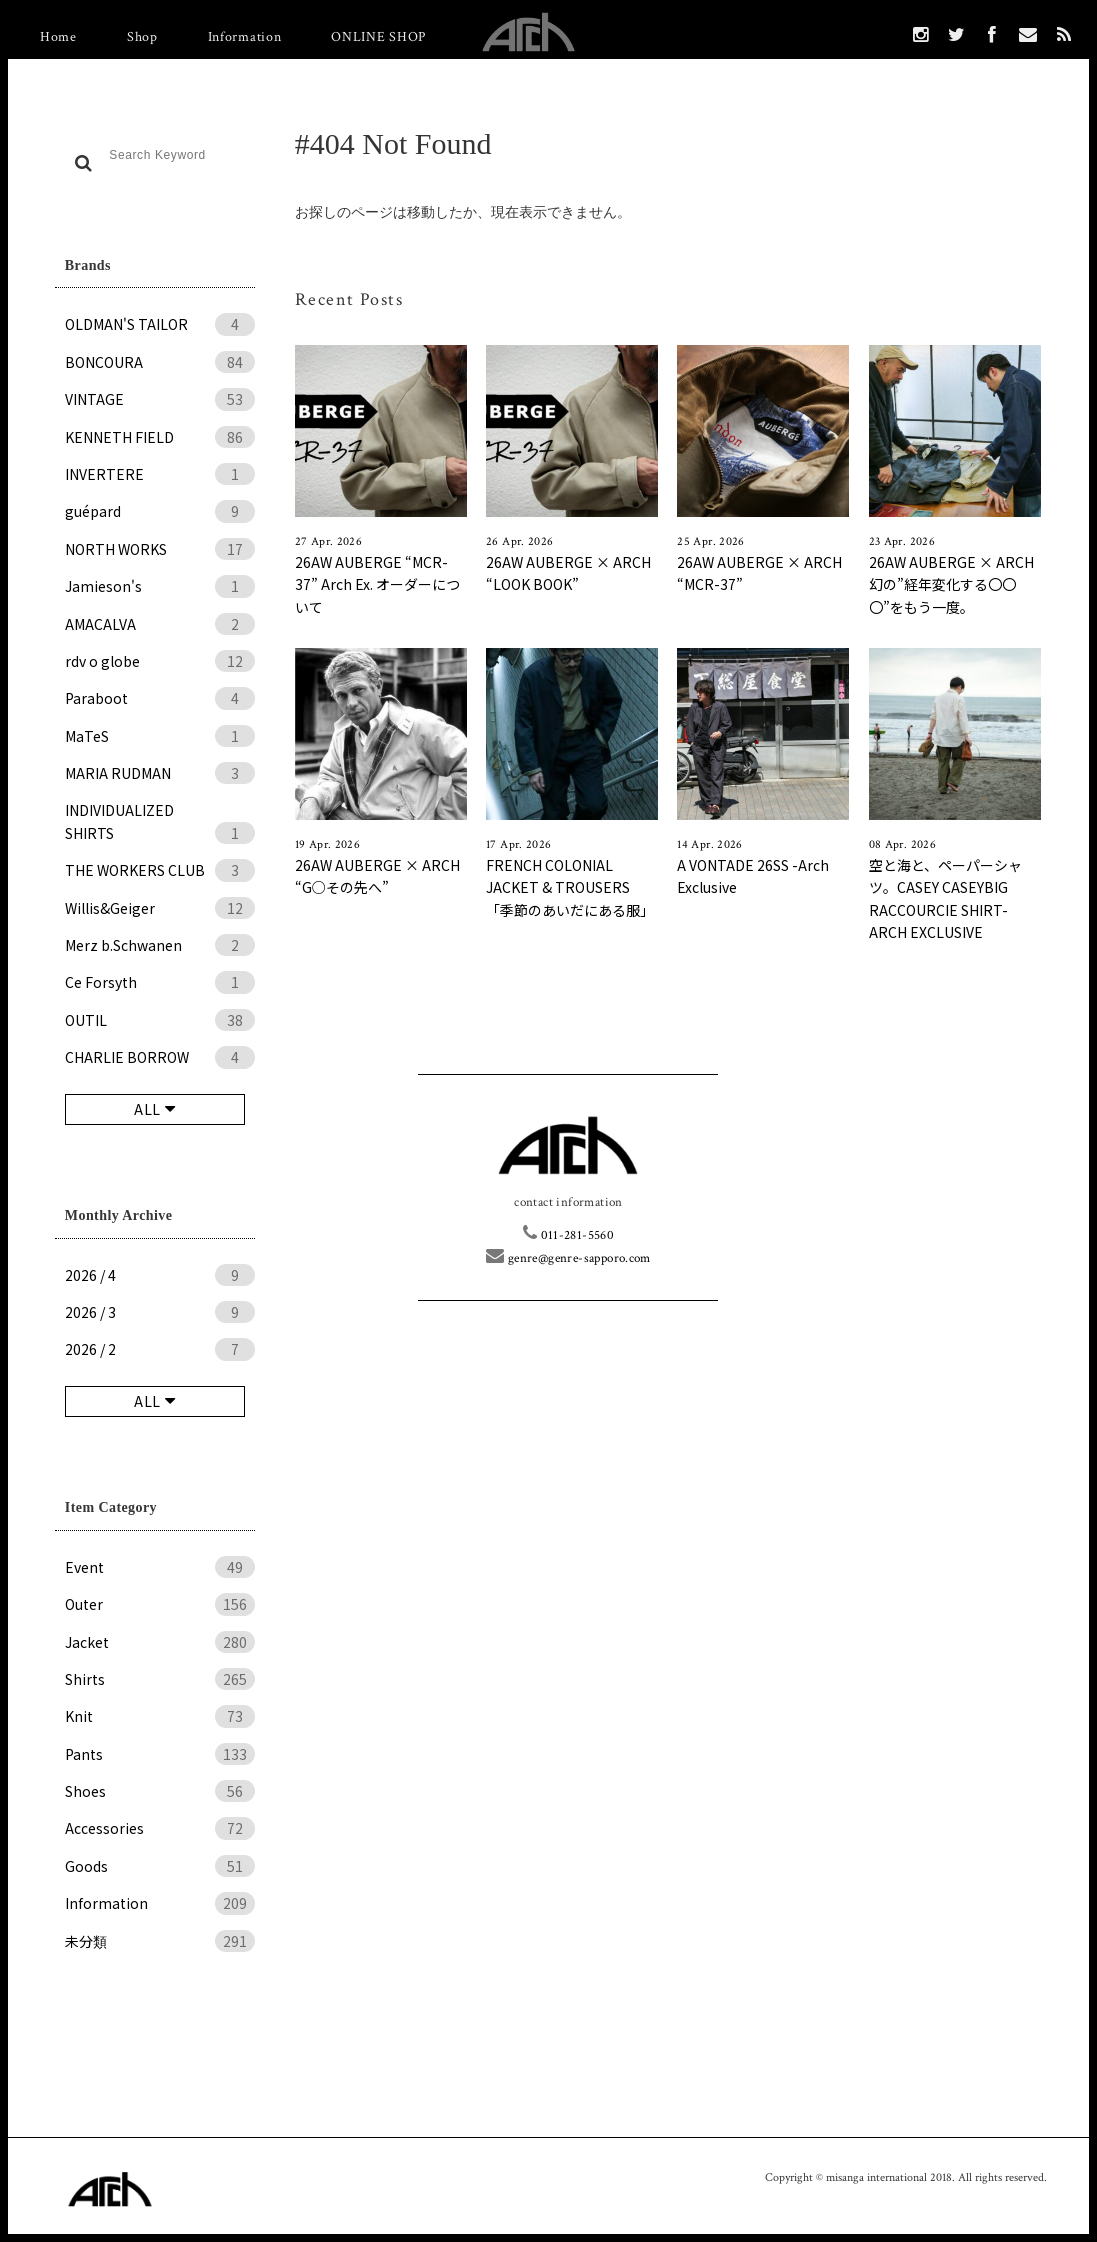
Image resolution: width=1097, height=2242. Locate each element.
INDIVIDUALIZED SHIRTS (160, 822)
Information (245, 37)
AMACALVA (160, 624)
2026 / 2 (160, 1349)
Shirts (160, 1679)
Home (58, 37)
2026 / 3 (160, 1312)
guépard (160, 511)
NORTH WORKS (160, 549)
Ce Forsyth (160, 982)
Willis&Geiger (160, 908)
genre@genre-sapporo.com (568, 1258)
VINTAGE (160, 399)
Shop (142, 37)
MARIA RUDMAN (160, 773)
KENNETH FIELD (160, 437)
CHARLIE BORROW (160, 1057)
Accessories (160, 1828)
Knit (160, 1716)
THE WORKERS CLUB (160, 870)
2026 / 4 (160, 1275)
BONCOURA (160, 362)
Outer (160, 1604)
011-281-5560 (568, 1235)
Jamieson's (160, 586)
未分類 (160, 1941)
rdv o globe (160, 661)
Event (160, 1567)
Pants (160, 1754)
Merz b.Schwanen (160, 945)
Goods (160, 1866)
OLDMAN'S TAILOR (160, 324)
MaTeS (160, 736)
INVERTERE (160, 474)
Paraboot (160, 698)
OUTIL (160, 1020)
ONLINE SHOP (378, 37)
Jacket (160, 1642)
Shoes (160, 1791)
